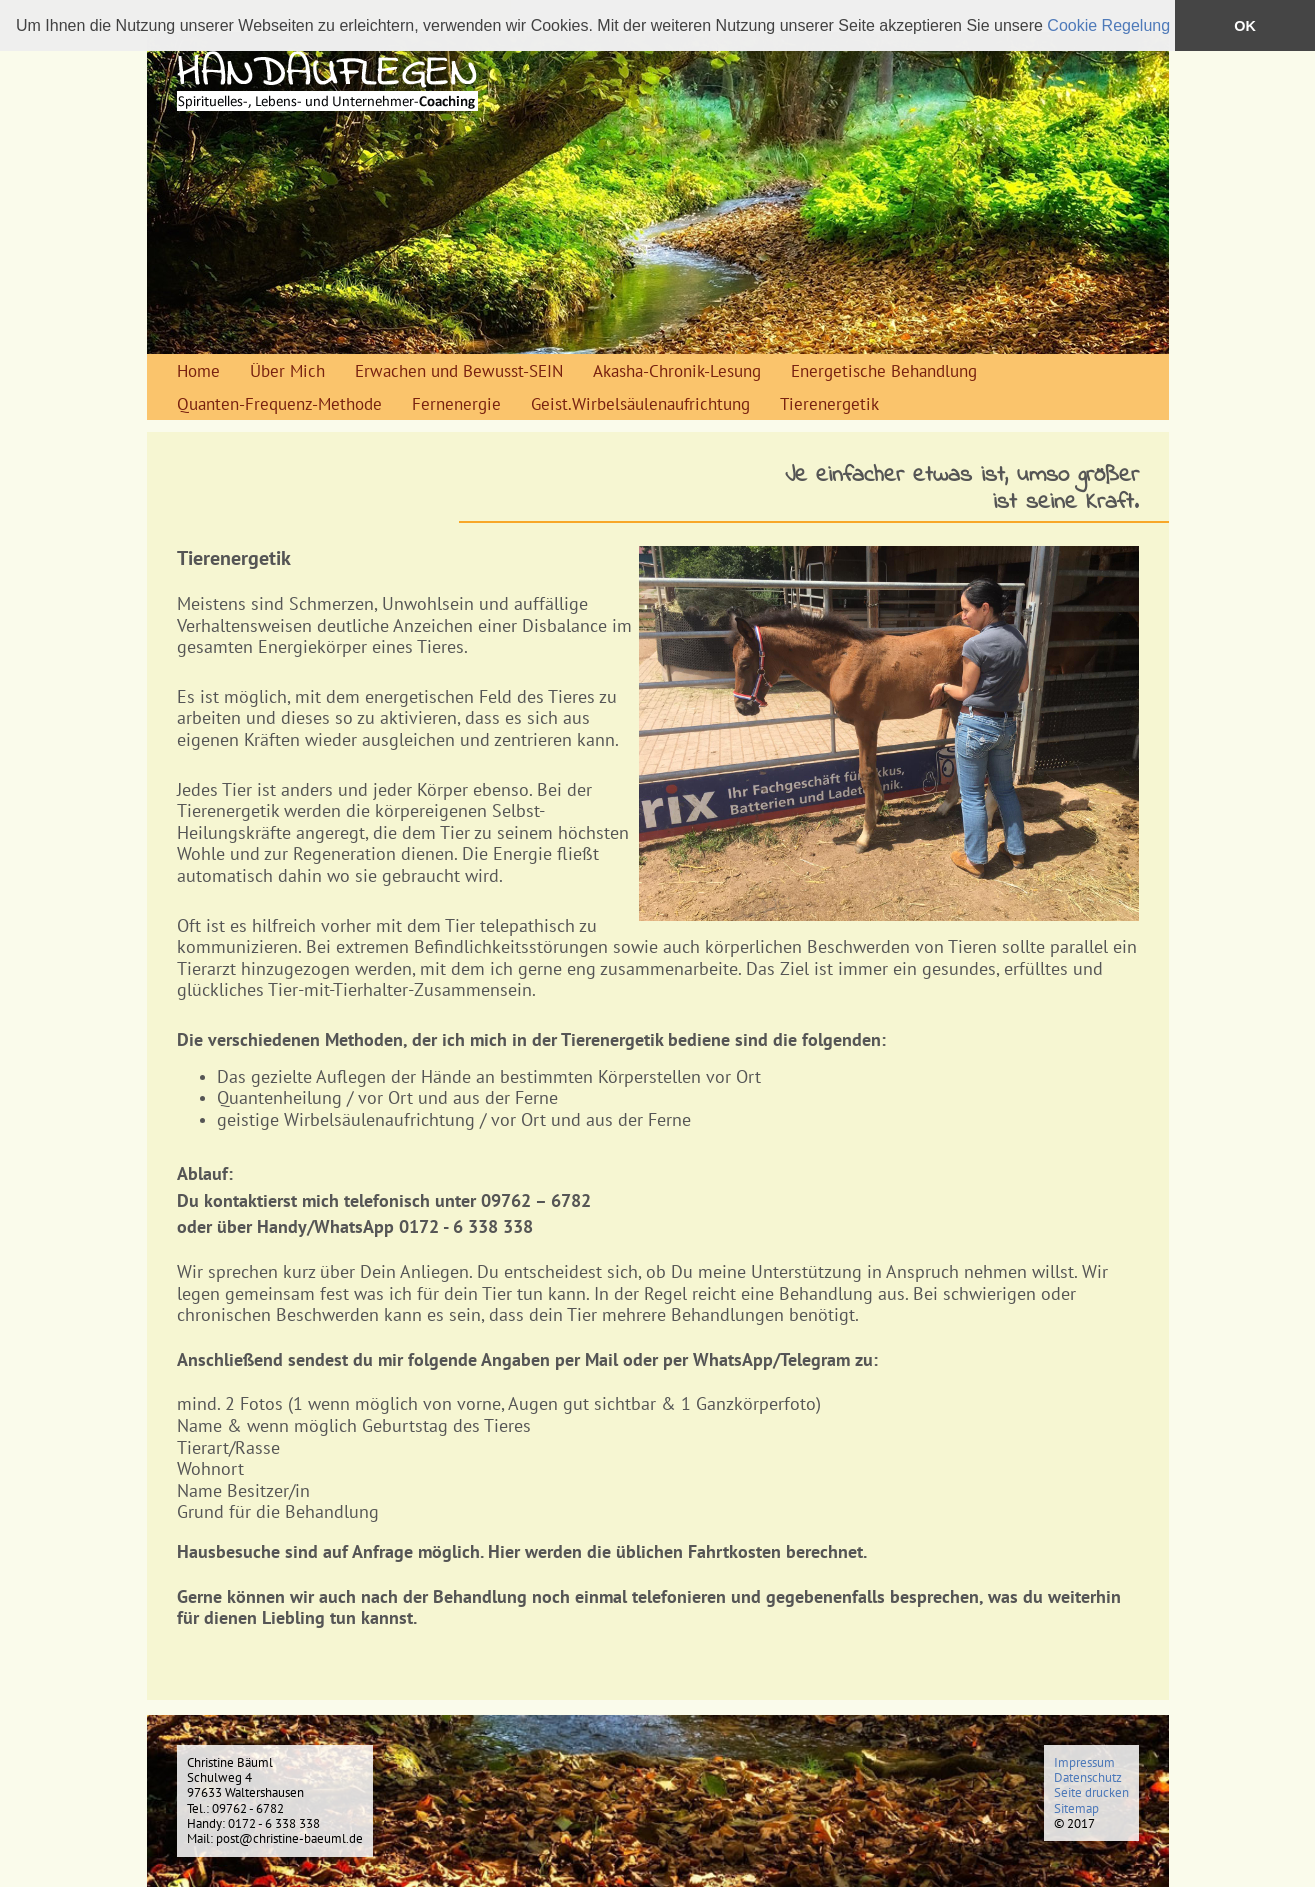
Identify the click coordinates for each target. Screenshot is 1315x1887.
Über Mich (287, 371)
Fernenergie (456, 404)
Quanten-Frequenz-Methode (279, 404)
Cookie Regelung (1108, 25)
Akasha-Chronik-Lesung (677, 371)
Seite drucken (1091, 1792)
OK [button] (1245, 26)
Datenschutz (1088, 1777)
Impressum (1084, 1762)
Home (198, 371)
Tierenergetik (829, 404)
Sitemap (1076, 1808)
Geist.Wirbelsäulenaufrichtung (640, 404)
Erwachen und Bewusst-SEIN (459, 371)
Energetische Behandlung (884, 371)
